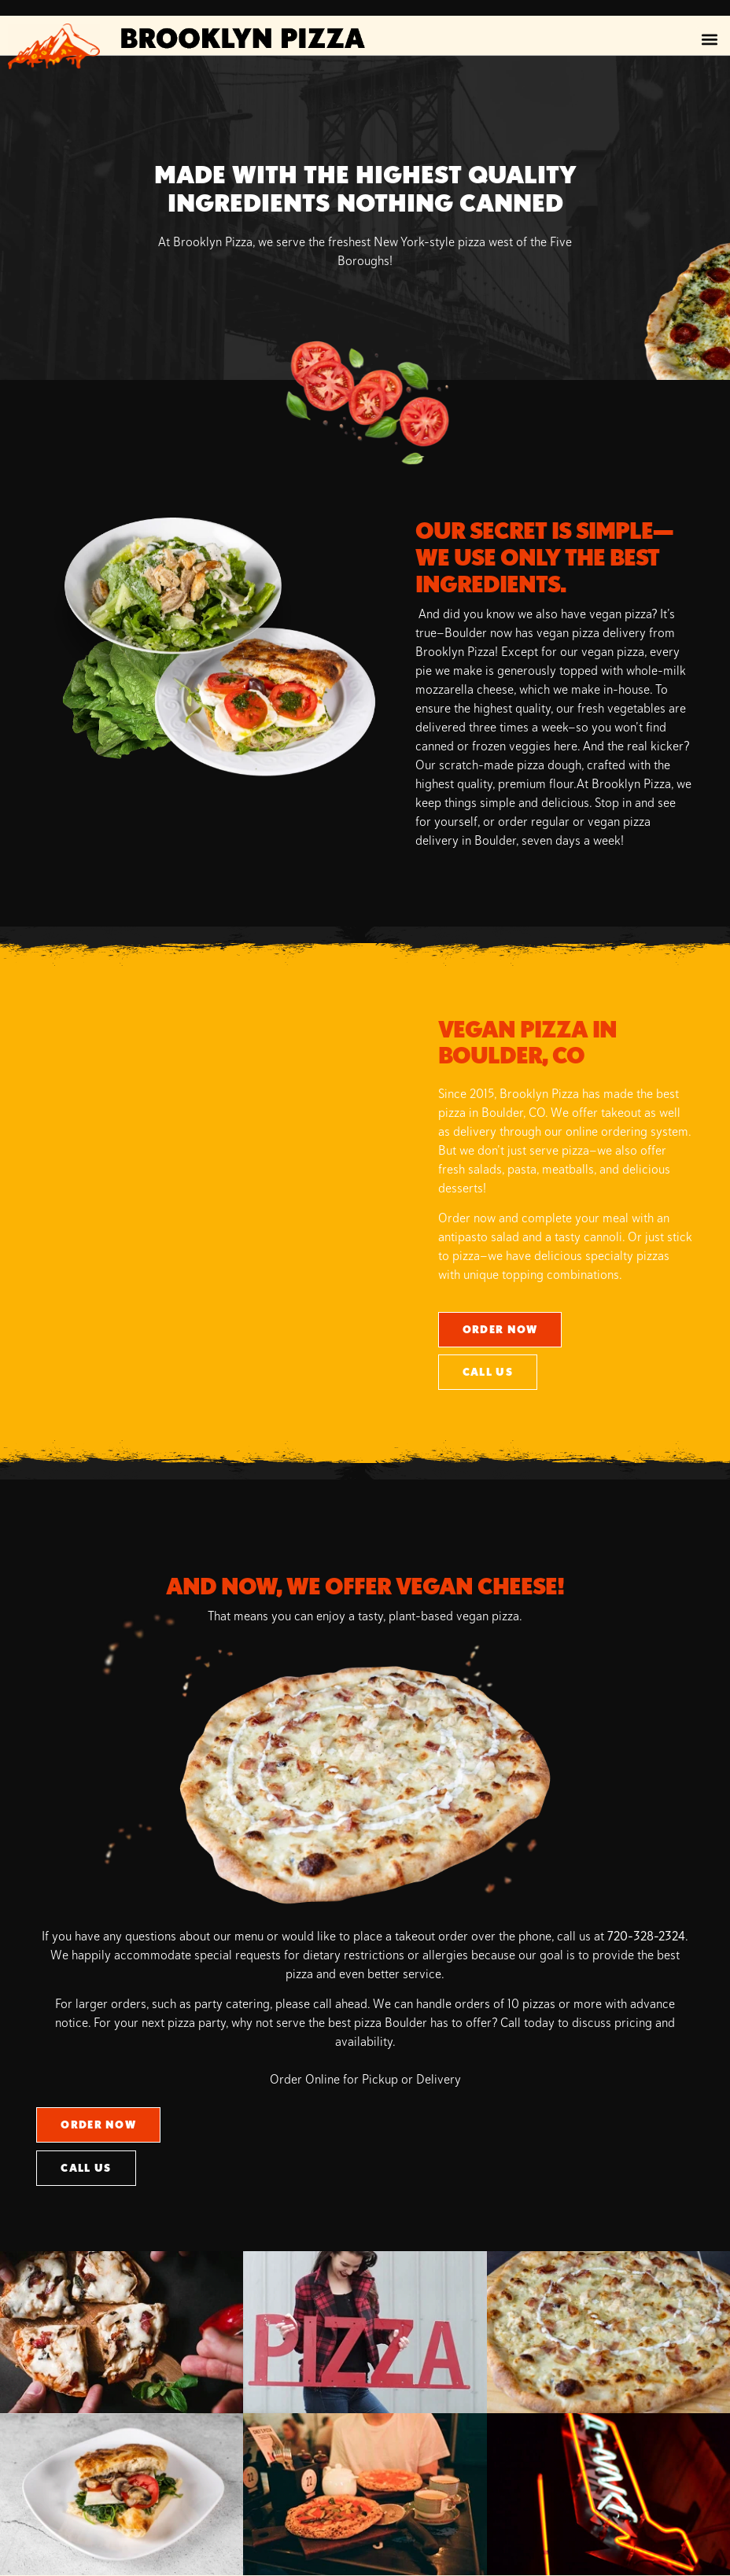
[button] (709, 40)
